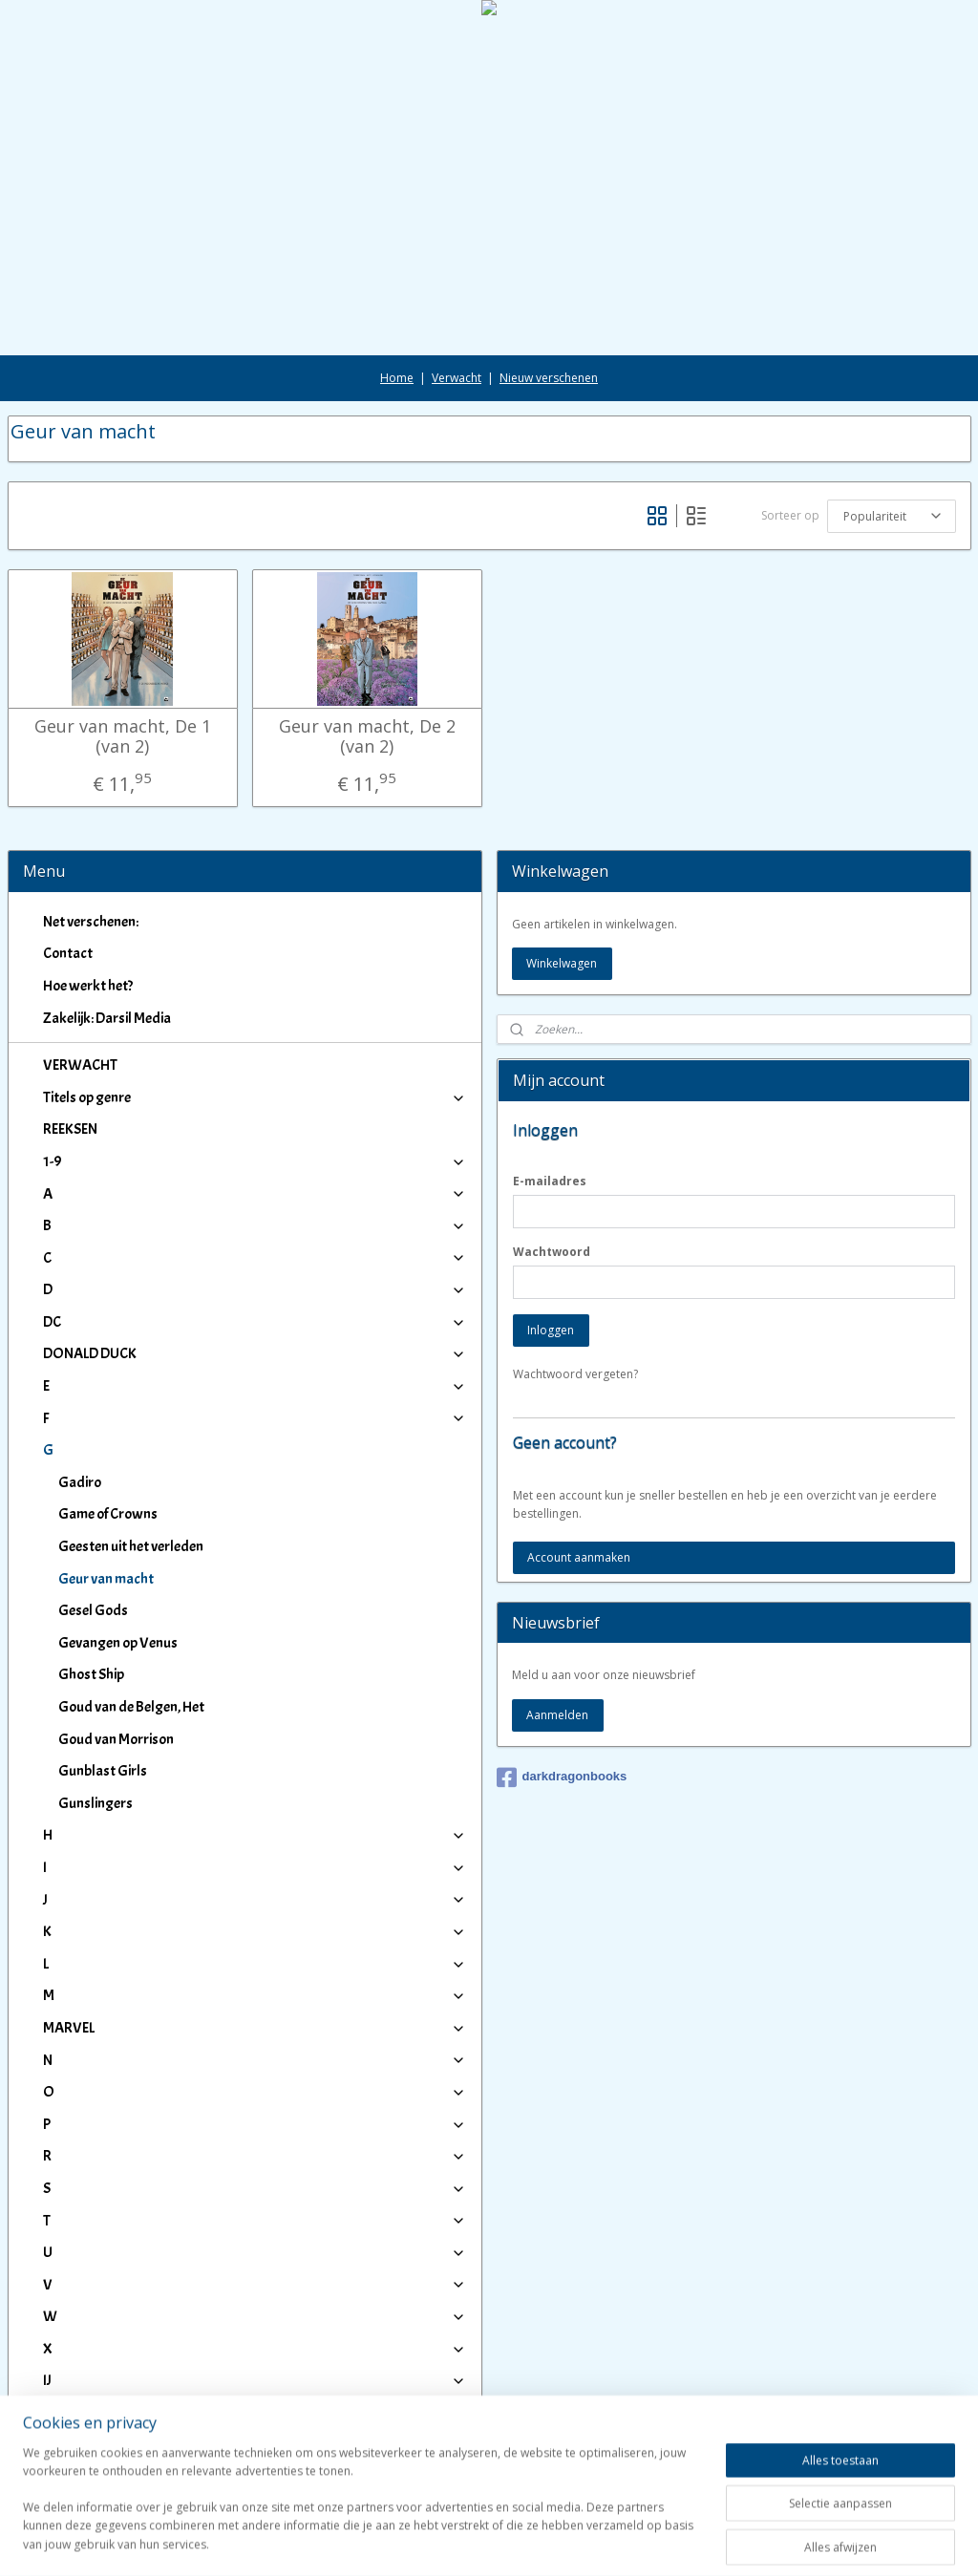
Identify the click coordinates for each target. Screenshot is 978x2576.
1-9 (254, 1161)
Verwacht (456, 378)
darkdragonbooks (562, 1777)
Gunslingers (95, 1803)
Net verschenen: (90, 921)
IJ (254, 2380)
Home (397, 378)
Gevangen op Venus (118, 1642)
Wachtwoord (551, 1252)
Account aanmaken (578, 1557)
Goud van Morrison (116, 1739)
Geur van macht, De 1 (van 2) (122, 736)
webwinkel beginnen (543, 2541)
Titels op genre (254, 1097)
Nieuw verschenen (549, 378)
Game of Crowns (108, 1513)
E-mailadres (549, 1181)
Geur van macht (106, 1578)
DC (254, 1321)
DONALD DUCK (254, 1353)
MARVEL (254, 2027)
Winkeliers (254, 2460)
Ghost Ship (91, 1674)
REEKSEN (70, 1129)
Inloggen (550, 1330)
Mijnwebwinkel (710, 2541)
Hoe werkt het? (88, 985)
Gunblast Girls (102, 1770)
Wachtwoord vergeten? (575, 1374)
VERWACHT (80, 1065)
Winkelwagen (561, 963)
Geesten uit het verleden (130, 1546)
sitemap (430, 2541)
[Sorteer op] (891, 516)
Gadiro (79, 1482)
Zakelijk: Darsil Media (107, 1018)
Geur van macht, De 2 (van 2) (367, 736)
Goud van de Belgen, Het (131, 1706)
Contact (68, 953)
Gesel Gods (93, 1610)
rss (470, 2541)
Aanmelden (557, 1715)
